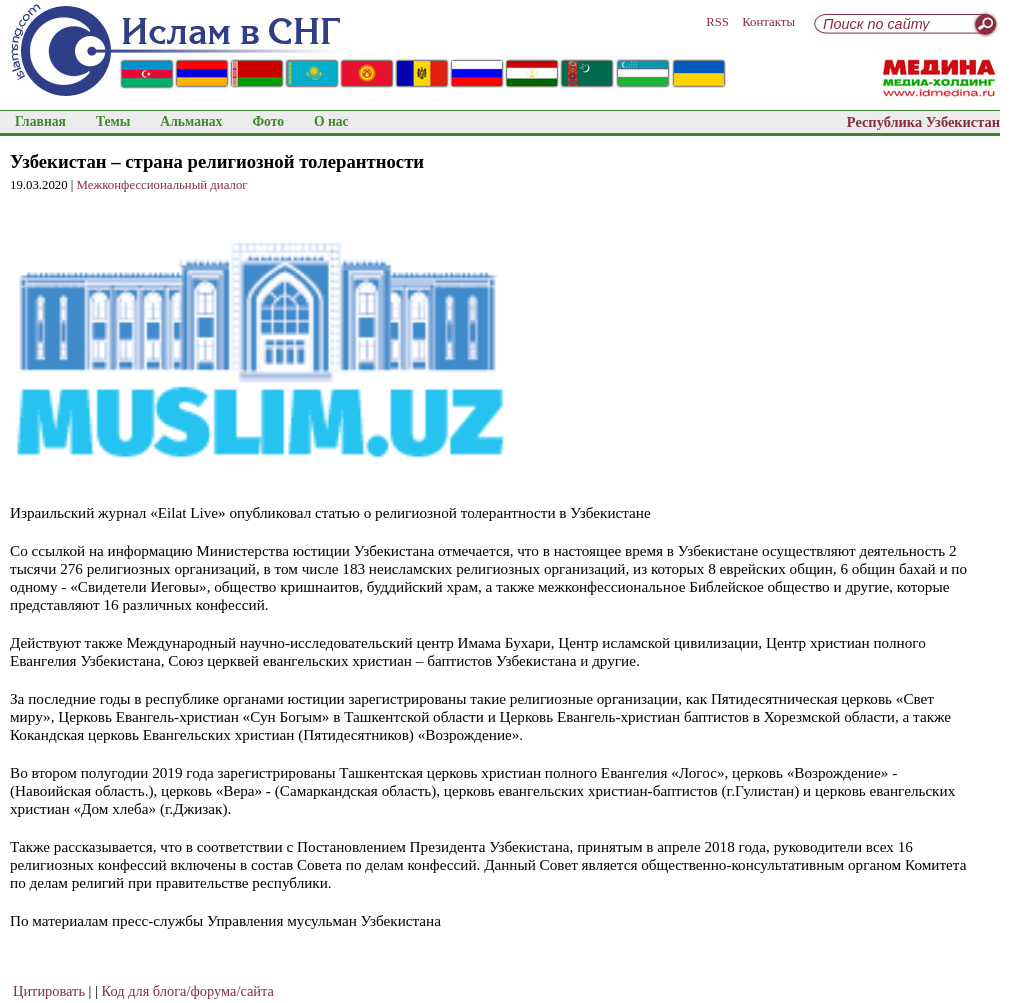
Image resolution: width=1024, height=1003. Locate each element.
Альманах (191, 121)
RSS (717, 22)
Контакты (768, 22)
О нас (331, 121)
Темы (113, 121)
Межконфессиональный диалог (162, 185)
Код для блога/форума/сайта (188, 991)
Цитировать (49, 991)
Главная (40, 121)
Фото (268, 121)
